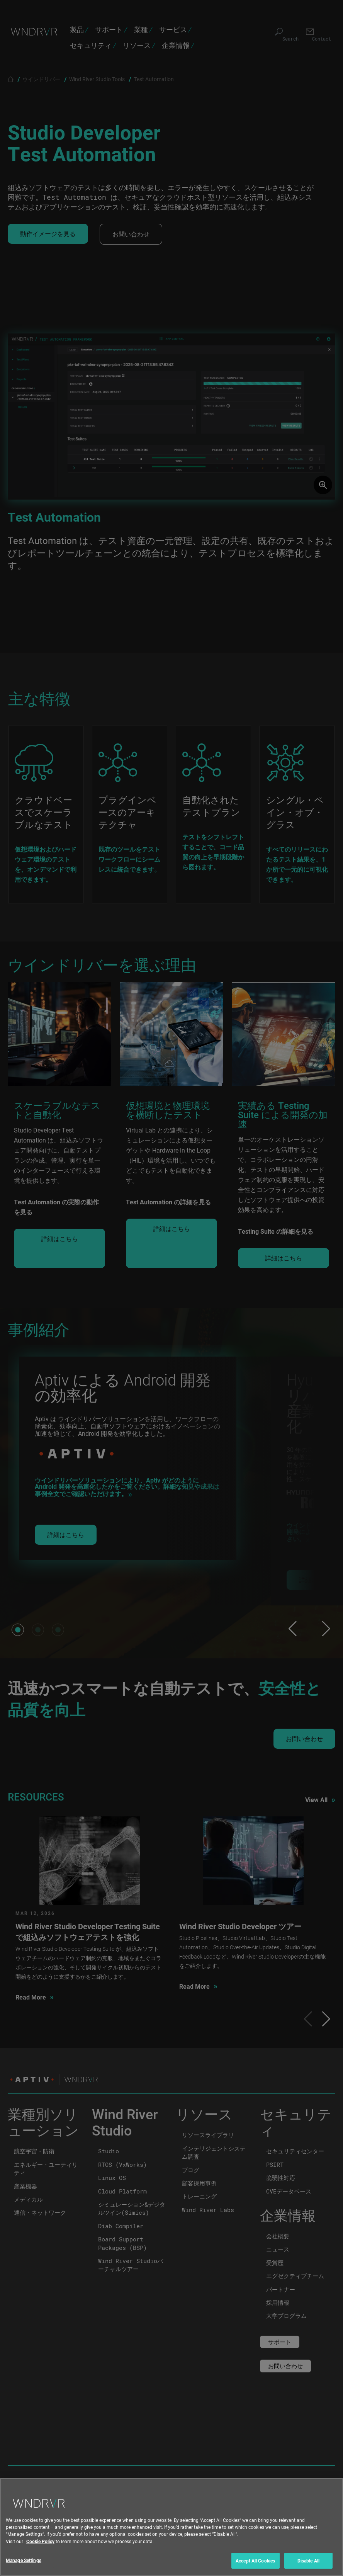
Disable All (308, 2565)
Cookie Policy (40, 2545)
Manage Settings (23, 2565)
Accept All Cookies (255, 2565)
